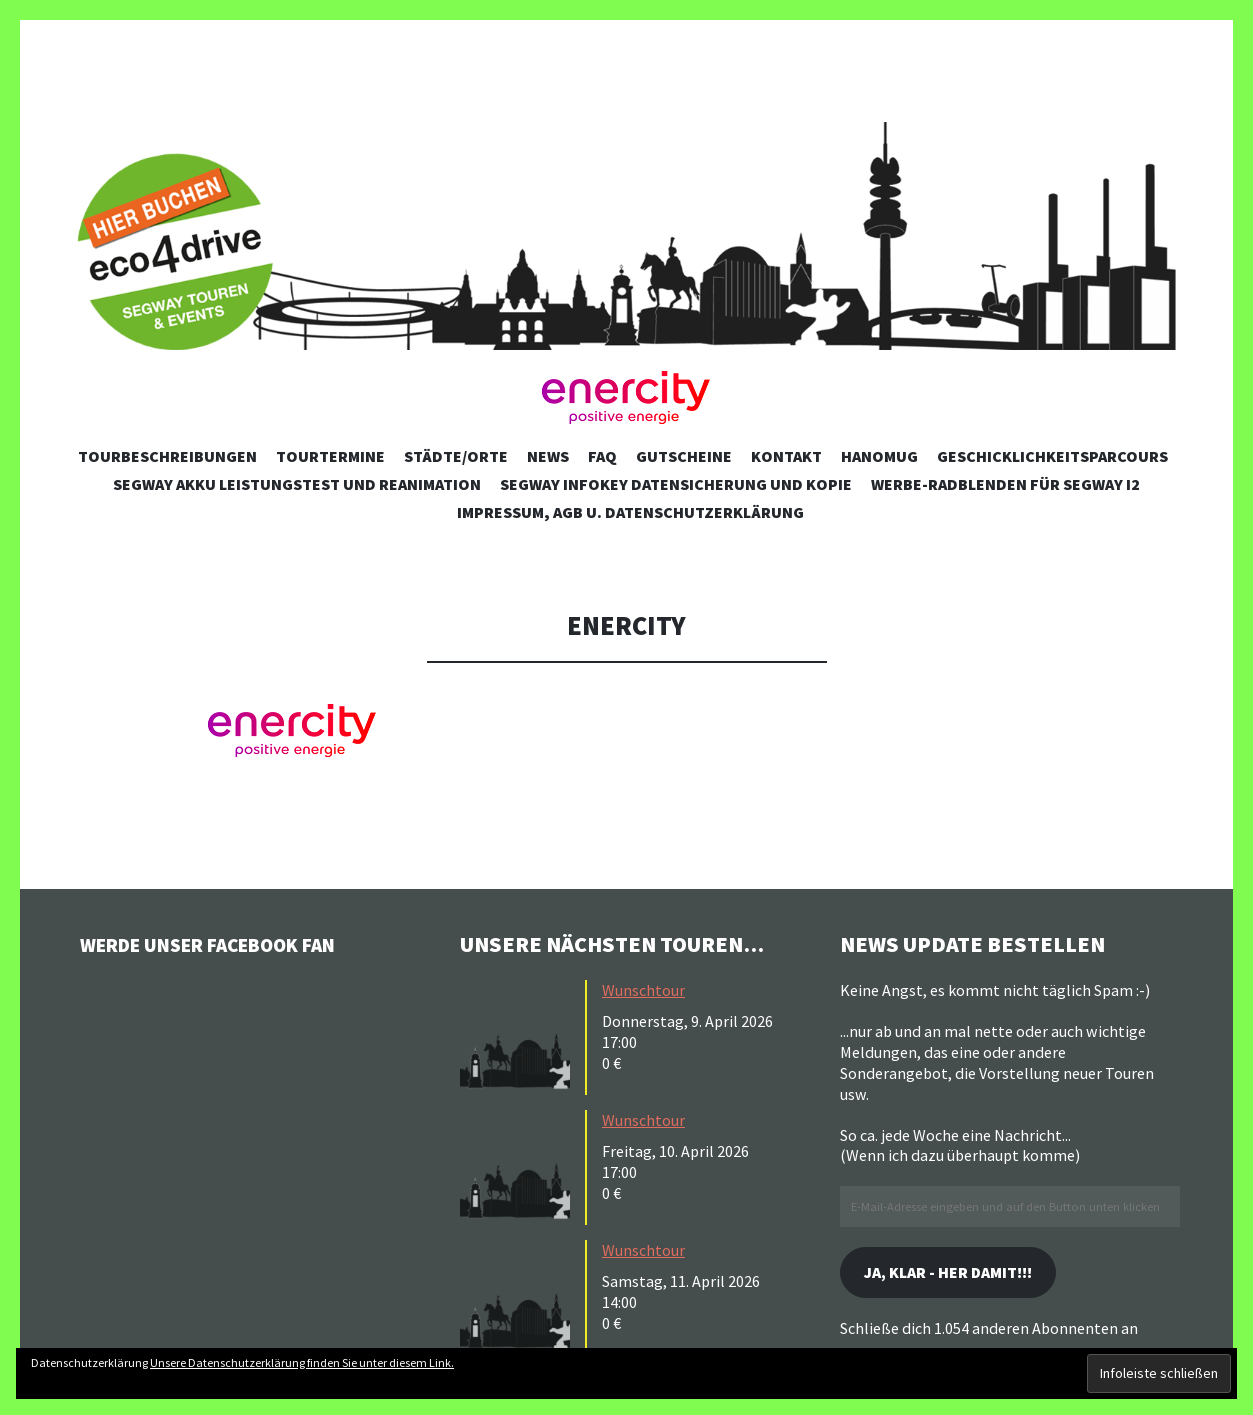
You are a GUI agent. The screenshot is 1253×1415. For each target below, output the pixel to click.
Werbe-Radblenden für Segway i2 (1005, 484)
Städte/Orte (456, 456)
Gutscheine (684, 456)
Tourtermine (330, 456)
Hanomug (879, 456)
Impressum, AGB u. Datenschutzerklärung (630, 512)
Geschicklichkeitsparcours (1052, 456)
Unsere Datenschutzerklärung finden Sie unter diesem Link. (302, 1362)
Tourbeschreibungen (167, 456)
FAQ (602, 456)
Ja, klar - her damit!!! (964, 1274)
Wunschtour (643, 990)
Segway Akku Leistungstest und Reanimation (297, 484)
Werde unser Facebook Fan (230, 944)
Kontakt (786, 456)
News (548, 456)
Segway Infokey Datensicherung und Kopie (676, 484)
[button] (626, 398)
